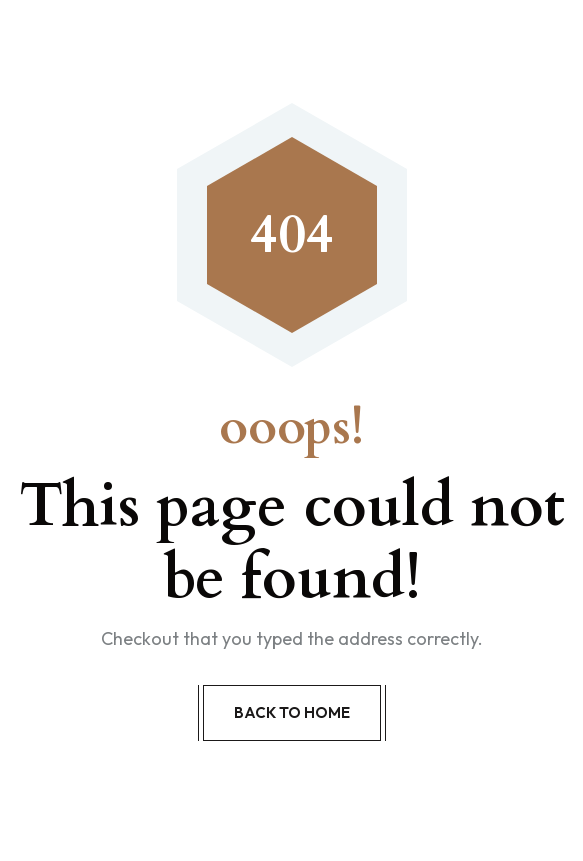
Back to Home (292, 712)
